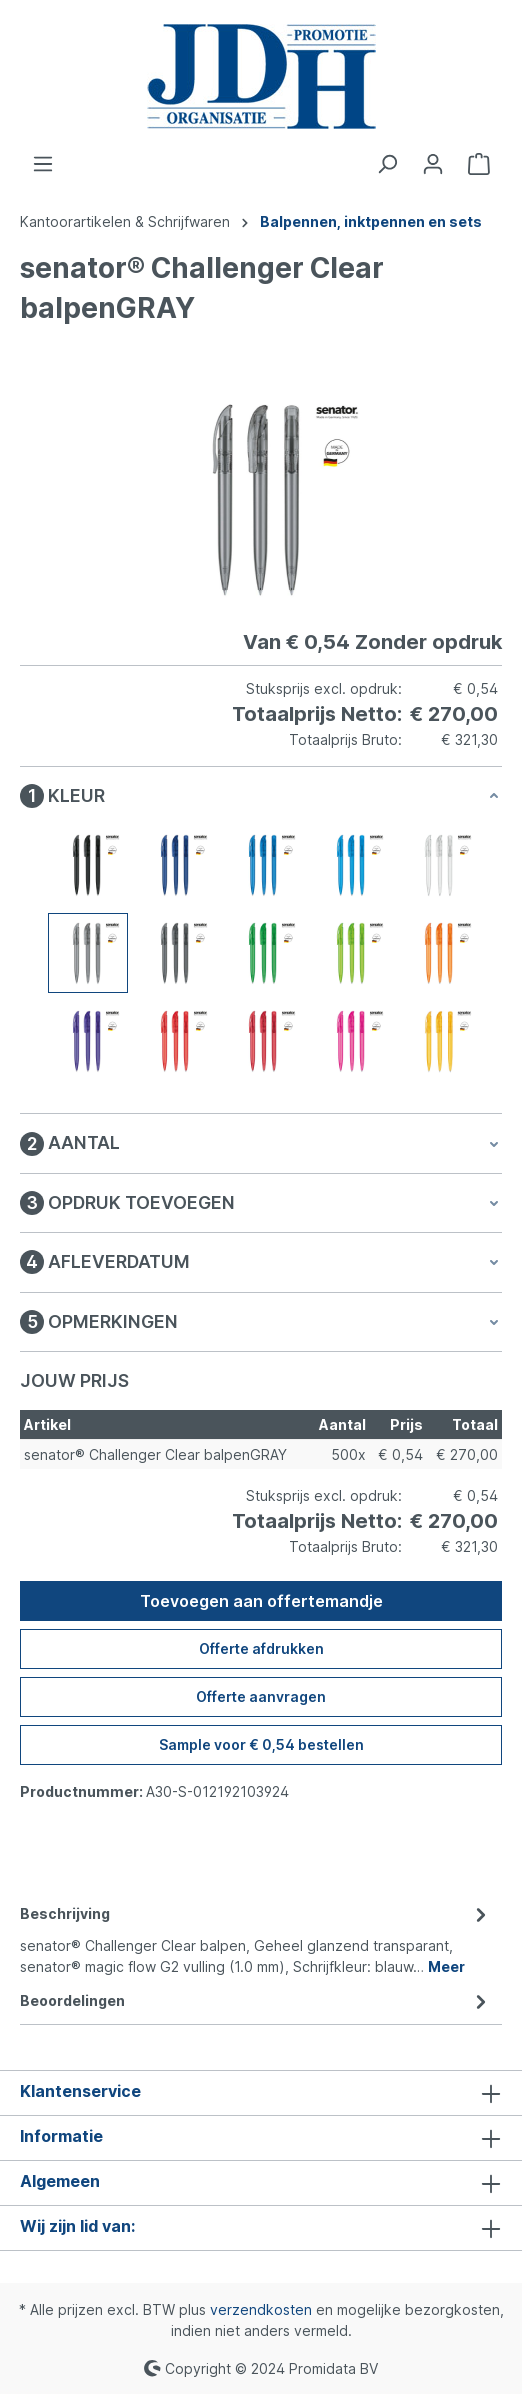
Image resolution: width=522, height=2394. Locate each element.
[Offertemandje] (479, 164)
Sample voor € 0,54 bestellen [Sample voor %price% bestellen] (261, 1744)
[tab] (256, 1938)
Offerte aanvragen (261, 1696)
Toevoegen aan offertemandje (261, 1601)
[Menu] (43, 164)
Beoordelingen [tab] (256, 2000)
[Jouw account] (433, 164)
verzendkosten (261, 2309)
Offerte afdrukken (261, 1648)
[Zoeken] (387, 164)
